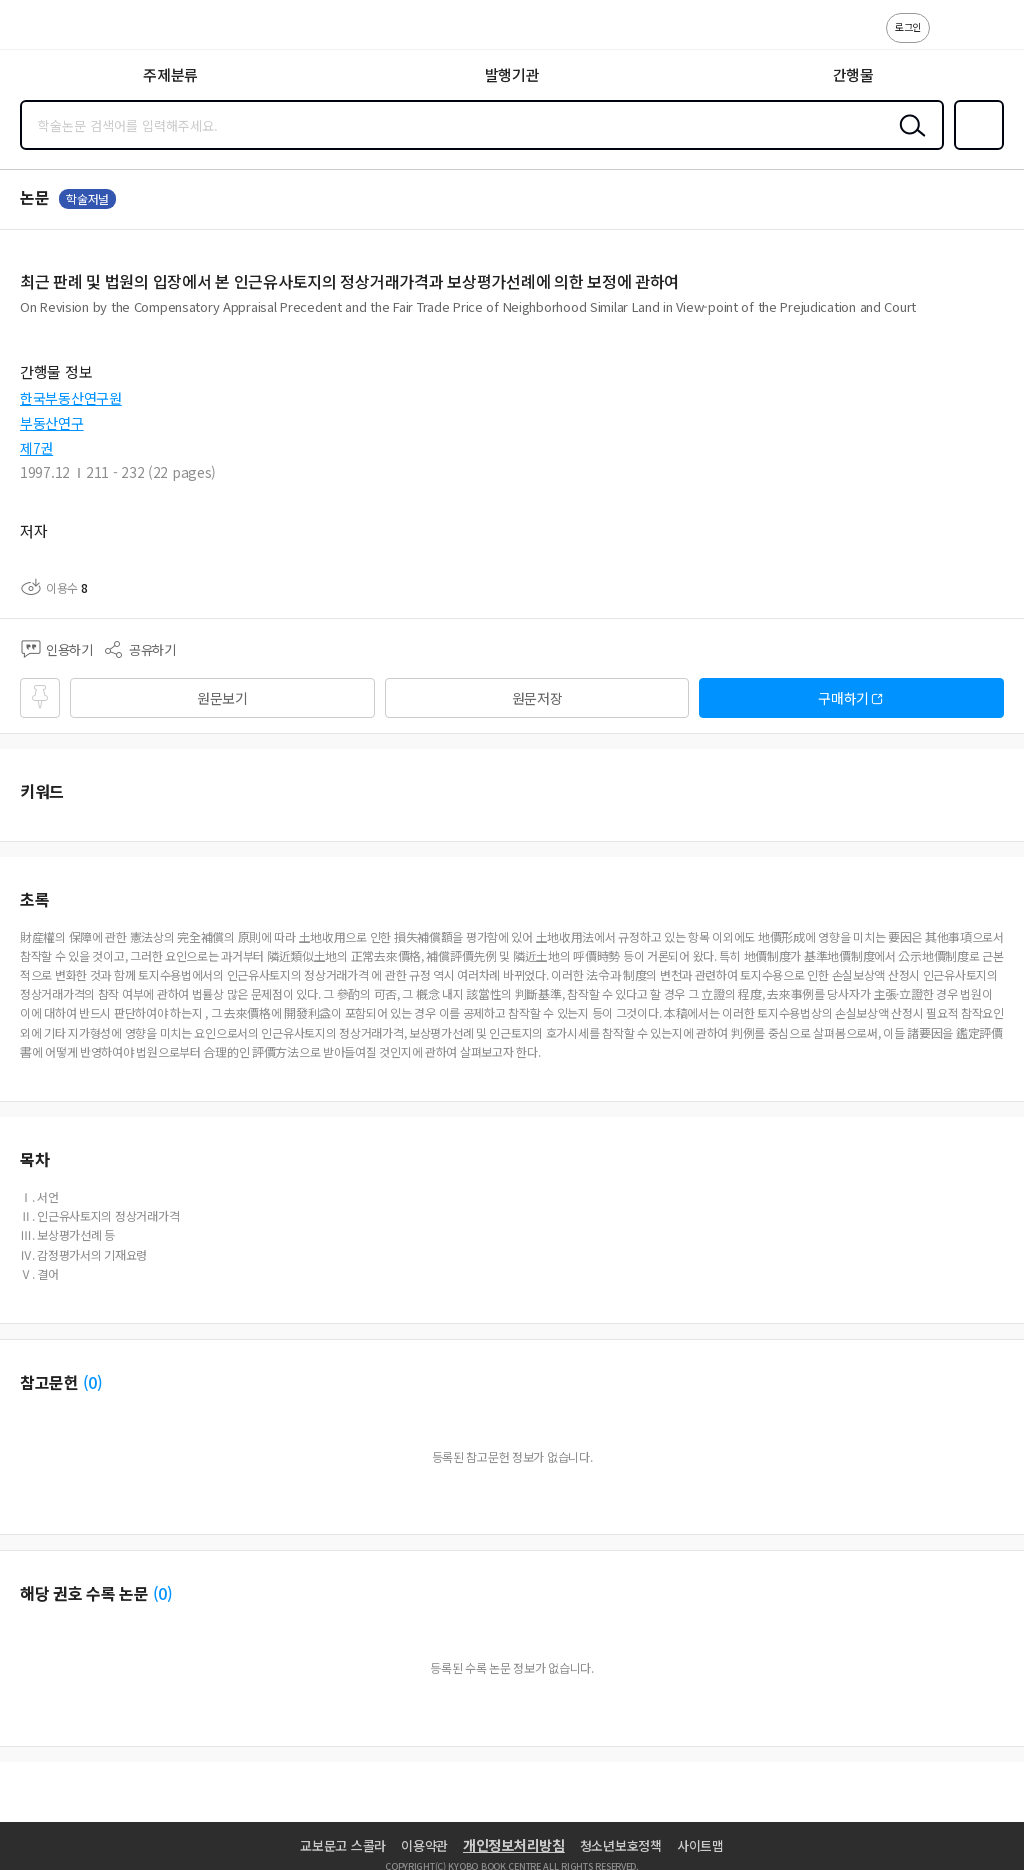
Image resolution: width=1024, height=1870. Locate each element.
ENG (993, 38)
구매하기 (843, 698)
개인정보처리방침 (514, 1845)
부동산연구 (52, 423)
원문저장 (537, 698)
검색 (908, 141)
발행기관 (512, 74)
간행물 (853, 74)
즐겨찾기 (975, 148)
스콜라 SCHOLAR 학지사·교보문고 (60, 31)
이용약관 (424, 1845)
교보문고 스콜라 (343, 1845)
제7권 (36, 448)
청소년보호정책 (621, 1845)
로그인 (908, 26)
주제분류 (170, 74)
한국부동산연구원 (71, 398)
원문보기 (222, 698)
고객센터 (951, 38)
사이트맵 (700, 1845)
